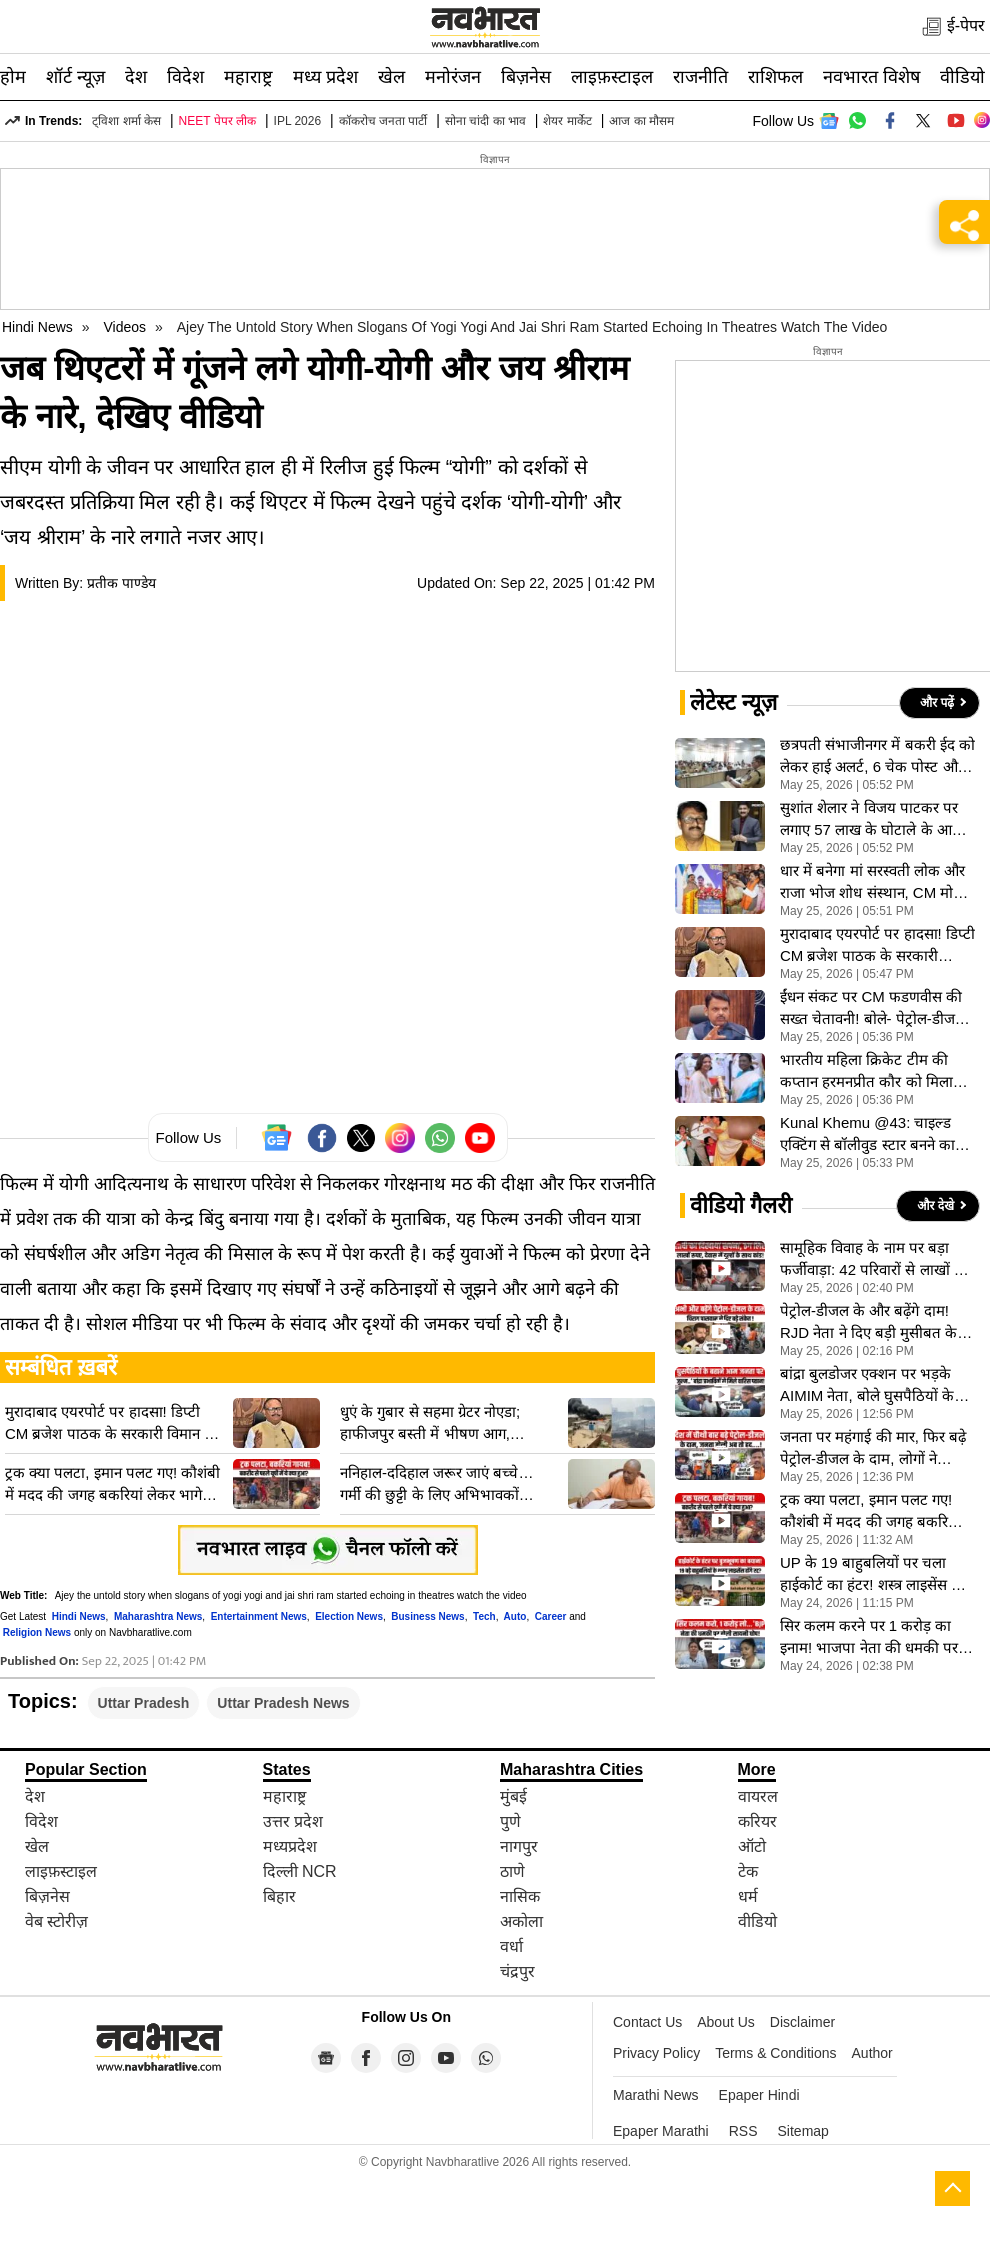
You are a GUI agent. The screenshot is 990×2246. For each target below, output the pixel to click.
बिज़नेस (526, 77)
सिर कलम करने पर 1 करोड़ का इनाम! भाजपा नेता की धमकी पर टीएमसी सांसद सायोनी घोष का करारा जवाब (869, 1638)
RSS (743, 2131)
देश (136, 77)
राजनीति (700, 77)
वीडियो (962, 77)
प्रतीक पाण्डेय (121, 583)
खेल (391, 77)
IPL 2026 (298, 121)
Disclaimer (802, 2022)
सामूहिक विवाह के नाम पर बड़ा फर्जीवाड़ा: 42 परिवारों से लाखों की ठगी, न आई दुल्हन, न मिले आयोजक (875, 1260)
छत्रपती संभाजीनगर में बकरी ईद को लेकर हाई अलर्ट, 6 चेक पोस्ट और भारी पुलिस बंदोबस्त (877, 757)
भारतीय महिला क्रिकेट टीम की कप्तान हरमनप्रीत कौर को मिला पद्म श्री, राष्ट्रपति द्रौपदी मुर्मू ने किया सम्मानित (876, 1072)
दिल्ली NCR (300, 1871)
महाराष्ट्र (248, 77)
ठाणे (512, 1871)
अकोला (521, 1921)
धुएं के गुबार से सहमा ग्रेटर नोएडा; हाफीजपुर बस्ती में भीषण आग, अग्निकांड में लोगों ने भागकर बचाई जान (446, 1424)
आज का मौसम (641, 121)
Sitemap (803, 2131)
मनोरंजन (453, 77)
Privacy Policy (656, 2053)
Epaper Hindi (759, 2095)
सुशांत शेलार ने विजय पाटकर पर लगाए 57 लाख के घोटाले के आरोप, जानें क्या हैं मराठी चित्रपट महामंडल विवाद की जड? (877, 820)
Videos (125, 327)
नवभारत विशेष (871, 77)
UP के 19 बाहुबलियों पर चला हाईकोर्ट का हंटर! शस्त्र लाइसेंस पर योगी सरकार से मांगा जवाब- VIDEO (873, 1575)
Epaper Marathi (661, 2131)
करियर (757, 1821)
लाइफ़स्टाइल (612, 77)
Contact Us (647, 2022)
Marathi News (656, 2095)
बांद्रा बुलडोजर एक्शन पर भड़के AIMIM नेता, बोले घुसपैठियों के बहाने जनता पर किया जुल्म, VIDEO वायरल (867, 1386)
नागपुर (519, 1846)
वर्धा (511, 1946)
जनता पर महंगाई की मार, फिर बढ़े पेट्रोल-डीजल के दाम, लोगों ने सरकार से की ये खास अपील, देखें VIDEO (873, 1449)
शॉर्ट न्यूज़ (75, 77)
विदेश (185, 77)
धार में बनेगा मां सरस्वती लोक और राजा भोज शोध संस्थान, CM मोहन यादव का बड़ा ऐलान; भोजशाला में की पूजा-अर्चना (874, 883)
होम (13, 77)
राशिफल (775, 77)
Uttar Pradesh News (283, 1703)
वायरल (758, 1796)
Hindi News (37, 327)
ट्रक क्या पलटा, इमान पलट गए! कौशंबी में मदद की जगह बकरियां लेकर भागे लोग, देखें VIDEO (112, 1485)
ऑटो (752, 1846)
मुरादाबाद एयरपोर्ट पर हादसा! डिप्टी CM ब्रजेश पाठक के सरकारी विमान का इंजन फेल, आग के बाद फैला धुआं (112, 1424)
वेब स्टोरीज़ (56, 1921)
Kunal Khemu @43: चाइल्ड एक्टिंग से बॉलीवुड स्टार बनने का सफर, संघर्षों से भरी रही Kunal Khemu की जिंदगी (867, 1135)
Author (872, 2053)
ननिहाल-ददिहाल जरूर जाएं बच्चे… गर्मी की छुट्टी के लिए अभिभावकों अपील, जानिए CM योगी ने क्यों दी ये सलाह (440, 1485)
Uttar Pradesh (144, 1703)
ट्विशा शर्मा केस (126, 121)
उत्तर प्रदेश (293, 1821)
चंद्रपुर (517, 1971)
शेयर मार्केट (567, 121)
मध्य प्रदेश (325, 77)
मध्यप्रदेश (290, 1846)
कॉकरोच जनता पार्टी (383, 121)
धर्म (748, 1896)
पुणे (510, 1821)
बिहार (279, 1896)
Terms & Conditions (775, 2053)
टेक (748, 1871)
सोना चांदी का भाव (485, 121)
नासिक (520, 1896)
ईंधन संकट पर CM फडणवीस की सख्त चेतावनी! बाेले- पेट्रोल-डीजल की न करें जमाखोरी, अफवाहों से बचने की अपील (872, 1009)
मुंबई (513, 1796)
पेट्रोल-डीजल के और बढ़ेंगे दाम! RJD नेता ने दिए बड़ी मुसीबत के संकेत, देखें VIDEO (868, 1323)
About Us (726, 2022)
